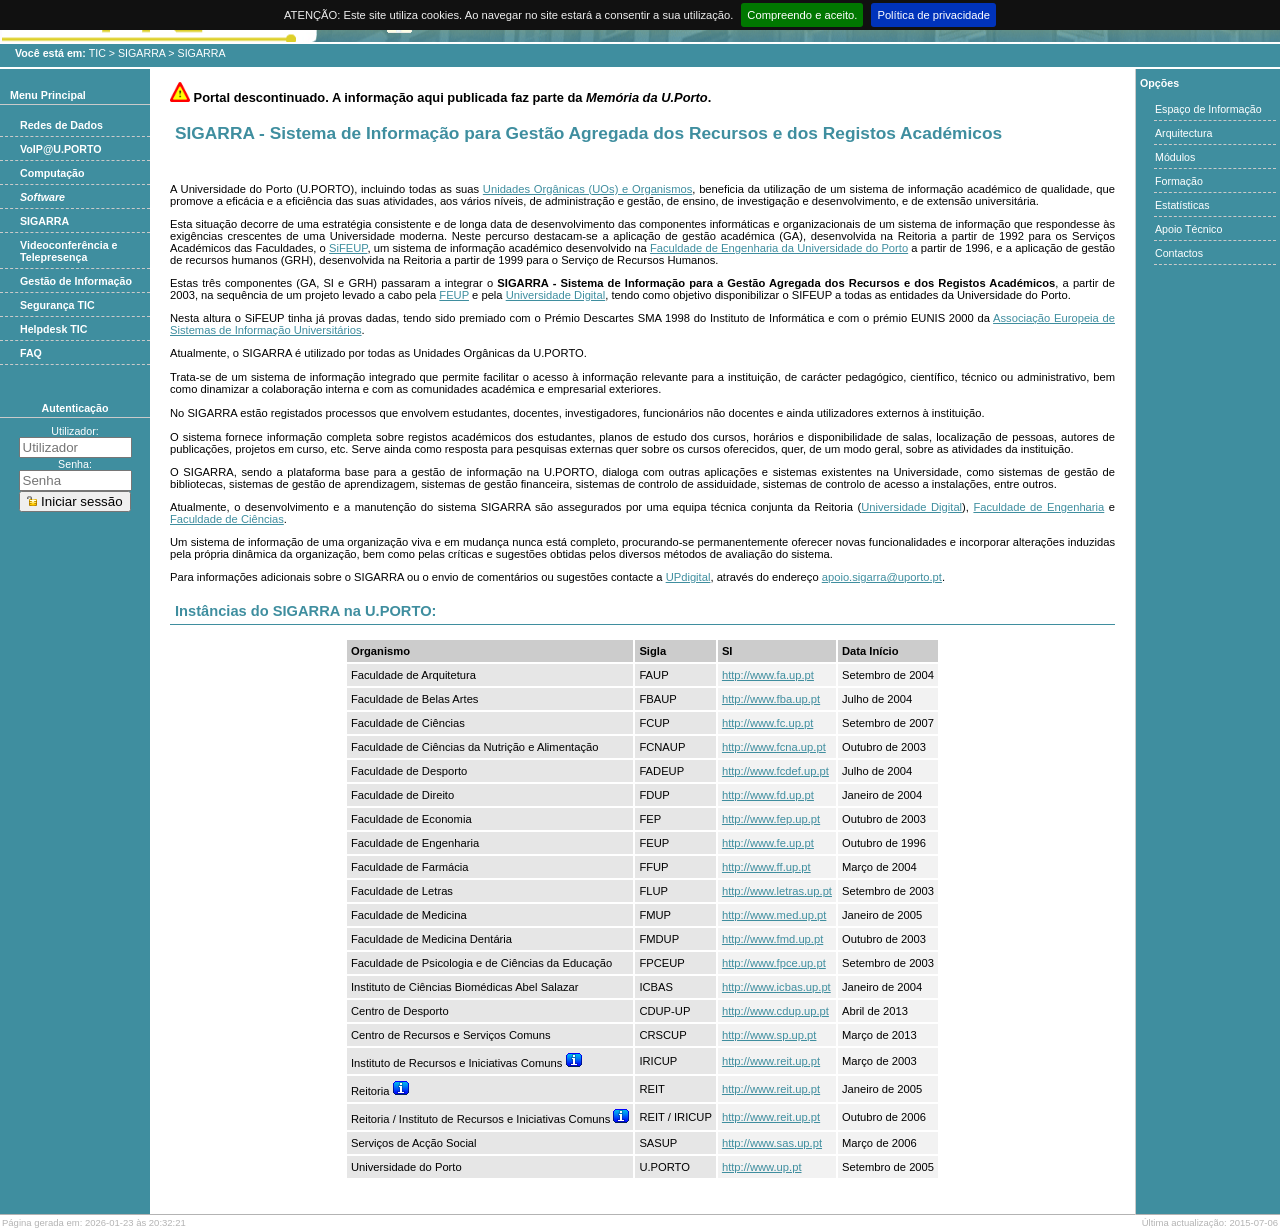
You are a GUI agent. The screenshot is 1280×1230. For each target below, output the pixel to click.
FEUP (454, 295)
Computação (52, 173)
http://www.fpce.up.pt (774, 963)
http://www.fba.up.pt (771, 699)
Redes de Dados (61, 125)
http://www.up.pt (762, 1167)
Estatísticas (1182, 205)
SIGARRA (141, 53)
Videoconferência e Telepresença (69, 251)
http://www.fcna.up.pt (774, 747)
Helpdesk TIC (54, 329)
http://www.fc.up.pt (767, 723)
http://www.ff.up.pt (766, 867)
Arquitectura (1183, 133)
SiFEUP (348, 248)
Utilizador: (74, 431)
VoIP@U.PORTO (61, 149)
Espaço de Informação (1208, 109)
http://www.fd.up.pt (768, 795)
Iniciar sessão (74, 501)
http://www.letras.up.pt (777, 891)
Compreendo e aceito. (802, 15)
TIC (97, 53)
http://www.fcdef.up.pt (775, 771)
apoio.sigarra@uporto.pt (882, 577)
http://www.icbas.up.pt (776, 987)
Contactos (1179, 253)
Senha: (75, 464)
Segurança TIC (57, 305)
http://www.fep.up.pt (771, 819)
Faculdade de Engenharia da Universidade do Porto (779, 248)
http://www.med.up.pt (774, 915)
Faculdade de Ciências (227, 519)
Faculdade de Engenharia (1038, 507)
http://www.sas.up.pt (772, 1143)
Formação (1179, 181)
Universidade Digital (556, 295)
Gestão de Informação (76, 281)
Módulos (1175, 157)
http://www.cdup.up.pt (775, 1011)
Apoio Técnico (1188, 229)
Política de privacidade (933, 15)
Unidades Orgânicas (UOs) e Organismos (587, 189)
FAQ (31, 353)
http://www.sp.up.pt (769, 1035)
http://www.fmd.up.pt (772, 939)
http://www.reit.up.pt (771, 1061)
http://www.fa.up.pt (768, 675)
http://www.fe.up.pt (768, 843)
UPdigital (688, 577)
